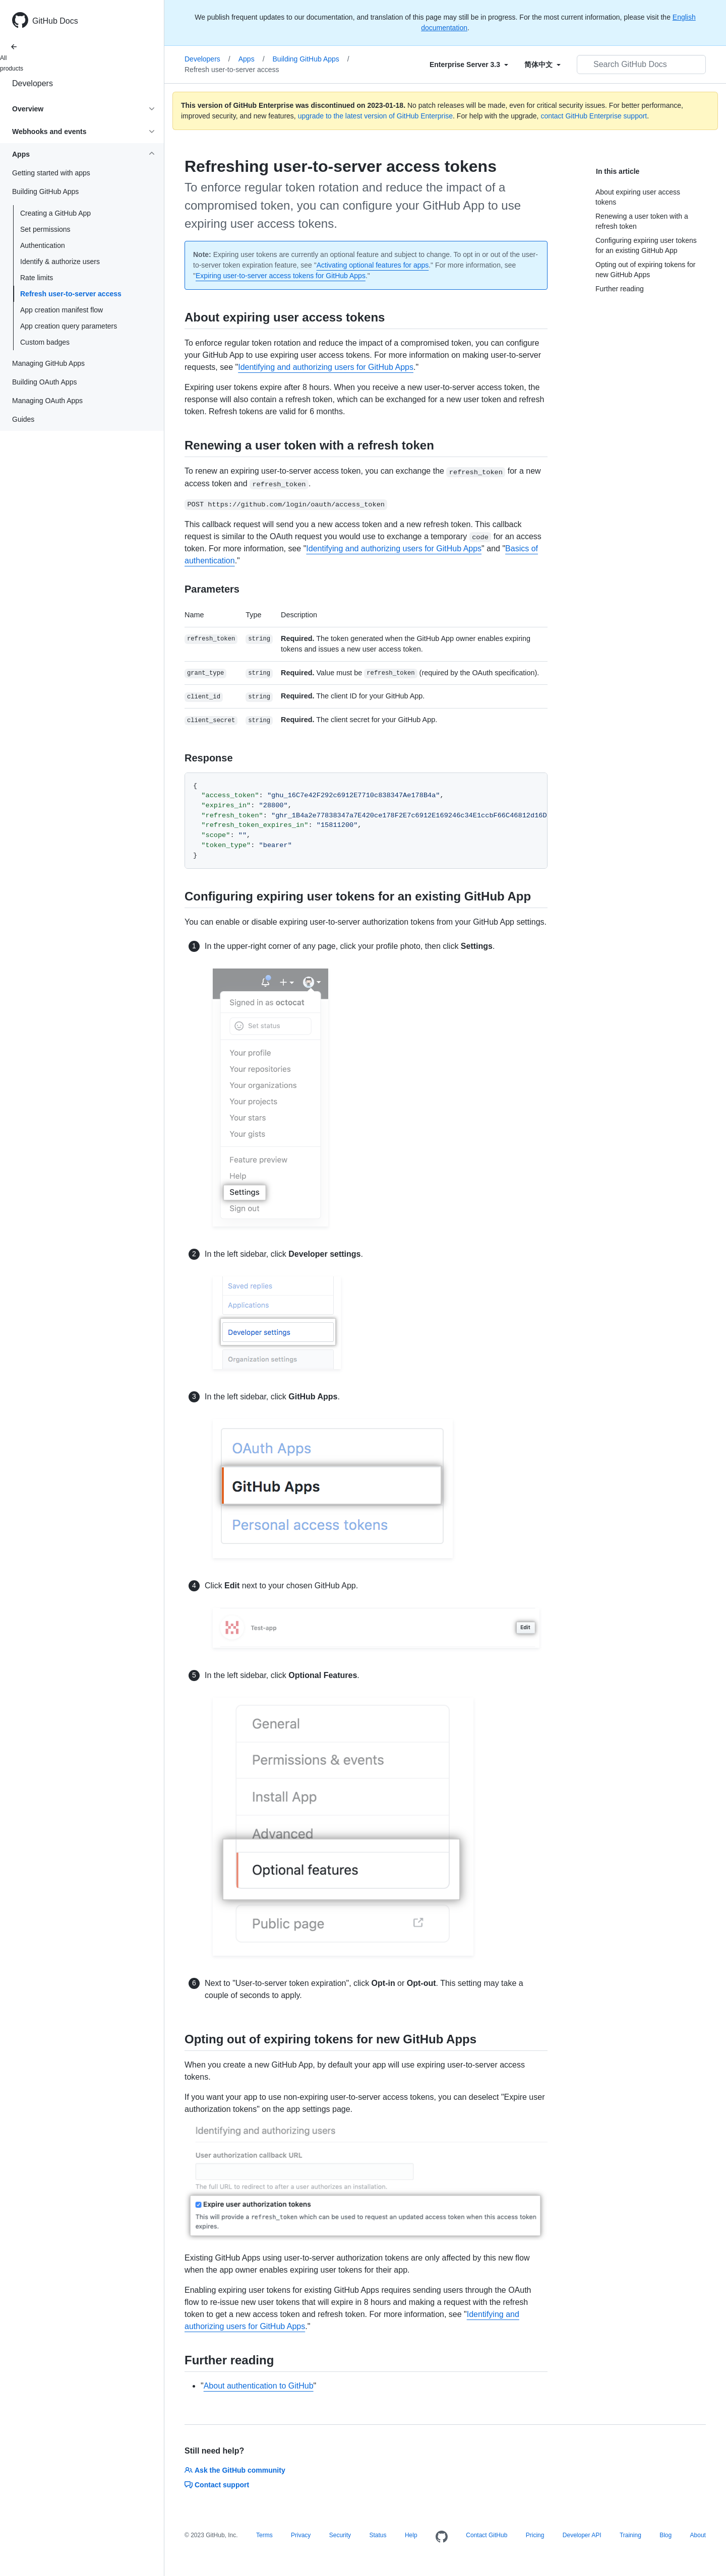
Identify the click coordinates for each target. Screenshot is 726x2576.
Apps (251, 59)
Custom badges (45, 342)
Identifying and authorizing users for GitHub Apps (325, 367)
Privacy (301, 2535)
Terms (264, 2535)
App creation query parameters (68, 326)
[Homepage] (442, 2537)
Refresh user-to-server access (71, 294)
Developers (32, 83)
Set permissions (45, 229)
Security (340, 2535)
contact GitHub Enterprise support (593, 116)
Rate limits (36, 278)
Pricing (535, 2535)
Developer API (582, 2535)
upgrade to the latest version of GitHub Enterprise (375, 116)
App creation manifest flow (61, 310)
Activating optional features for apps (373, 265)
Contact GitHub (486, 2535)
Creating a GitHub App (55, 213)
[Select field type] (468, 64)
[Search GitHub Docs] (641, 64)
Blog (665, 2535)
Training (630, 2535)
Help (411, 2535)
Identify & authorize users (60, 261)
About (698, 2535)
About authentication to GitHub (259, 2385)
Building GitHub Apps (311, 59)
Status (377, 2535)
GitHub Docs (55, 21)
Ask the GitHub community (235, 2470)
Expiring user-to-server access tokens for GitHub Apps (281, 276)
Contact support (217, 2485)
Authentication (42, 245)
